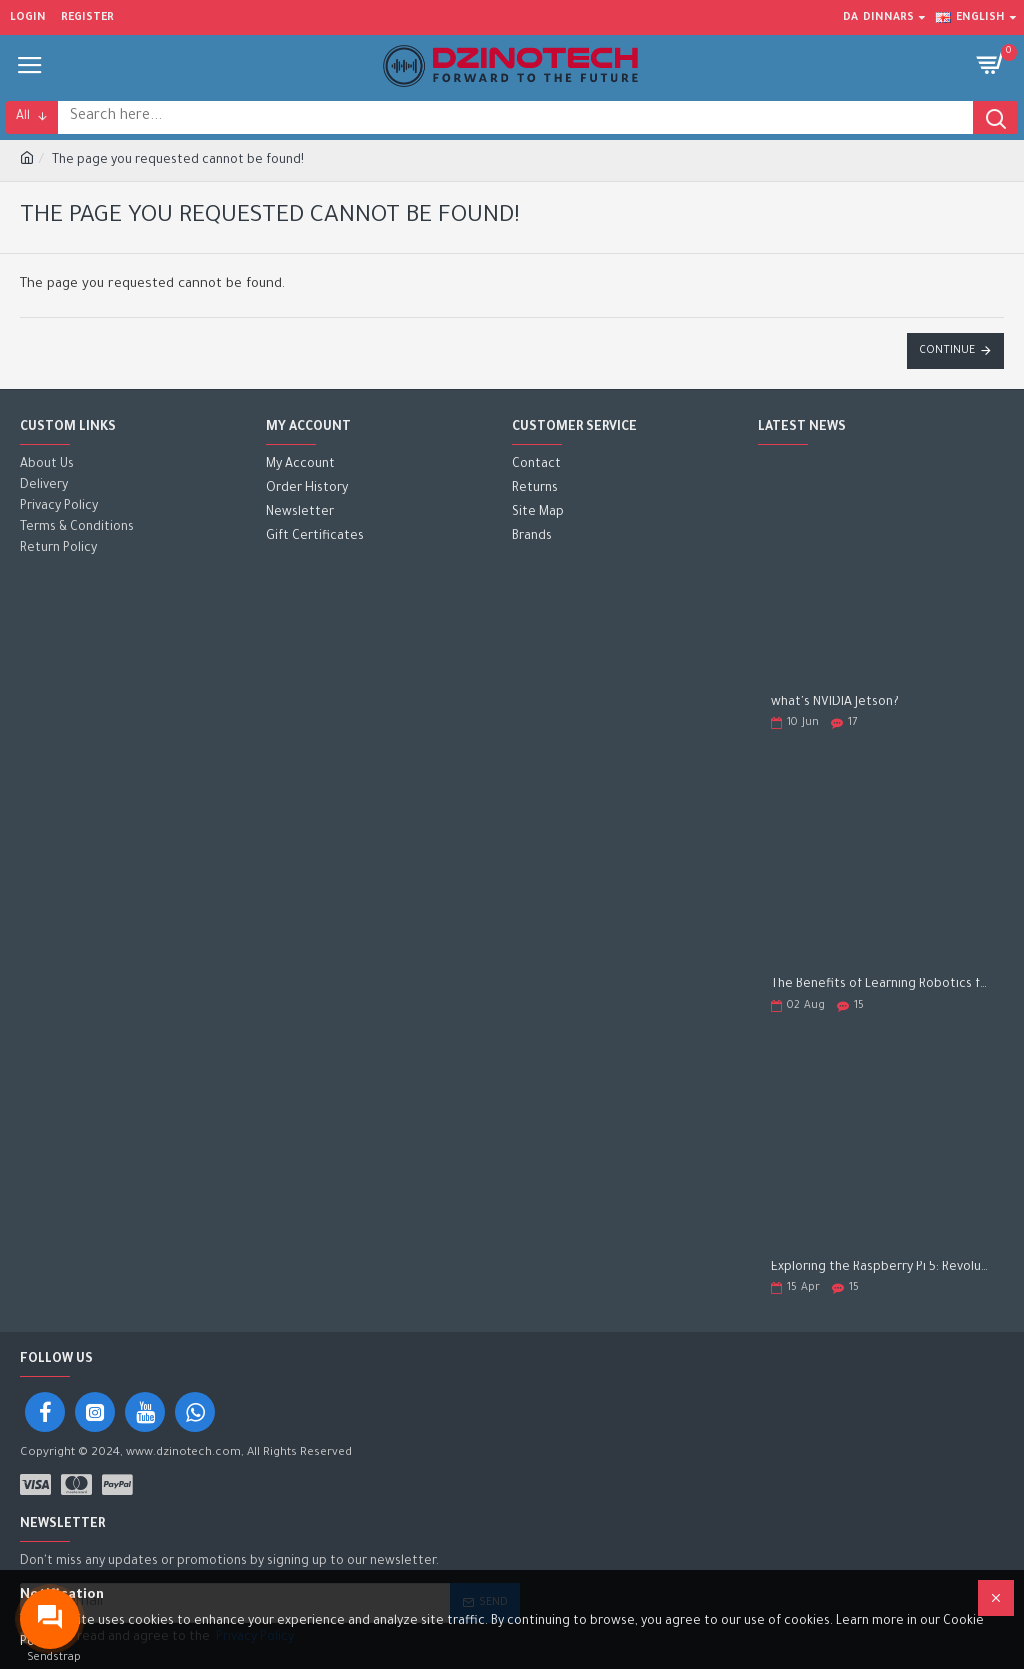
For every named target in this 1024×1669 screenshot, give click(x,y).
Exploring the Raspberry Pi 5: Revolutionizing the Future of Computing (881, 1268)
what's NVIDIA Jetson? (835, 703)
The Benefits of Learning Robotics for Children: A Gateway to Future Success (881, 985)
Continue (947, 351)
